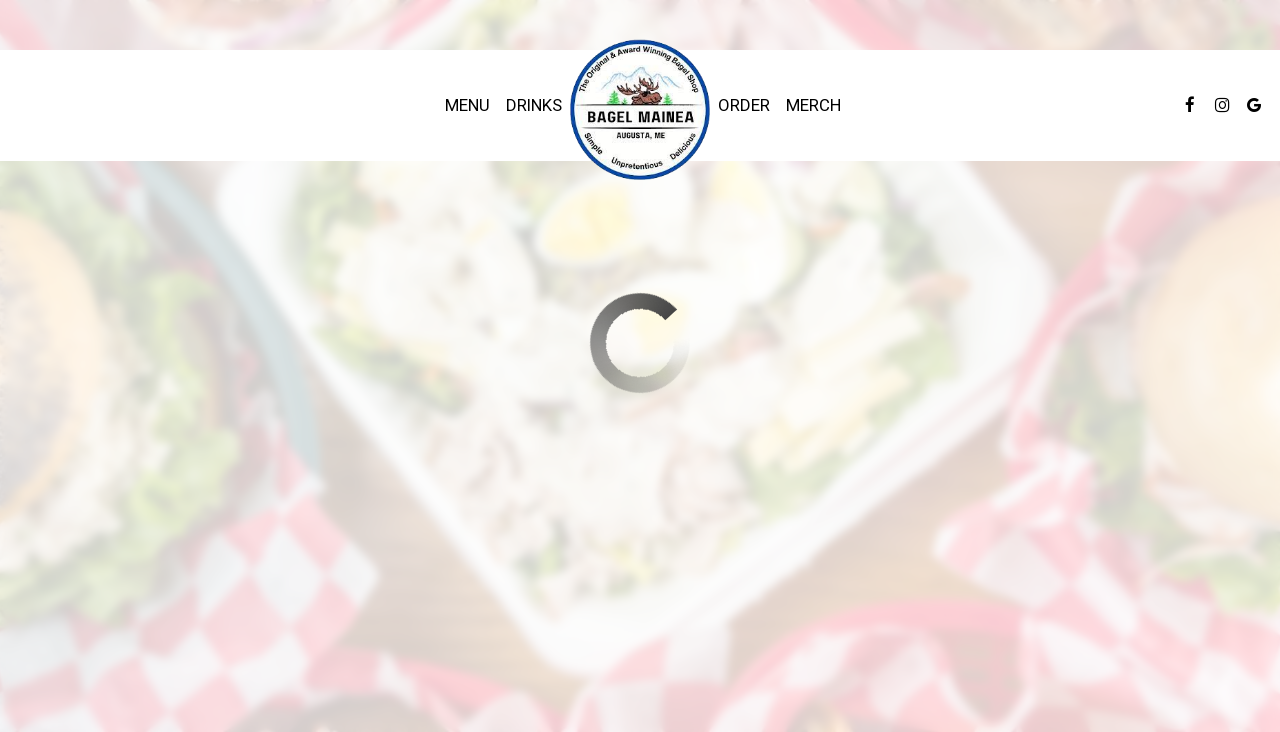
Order (744, 105)
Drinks (534, 105)
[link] (640, 110)
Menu (467, 105)
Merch (813, 105)
